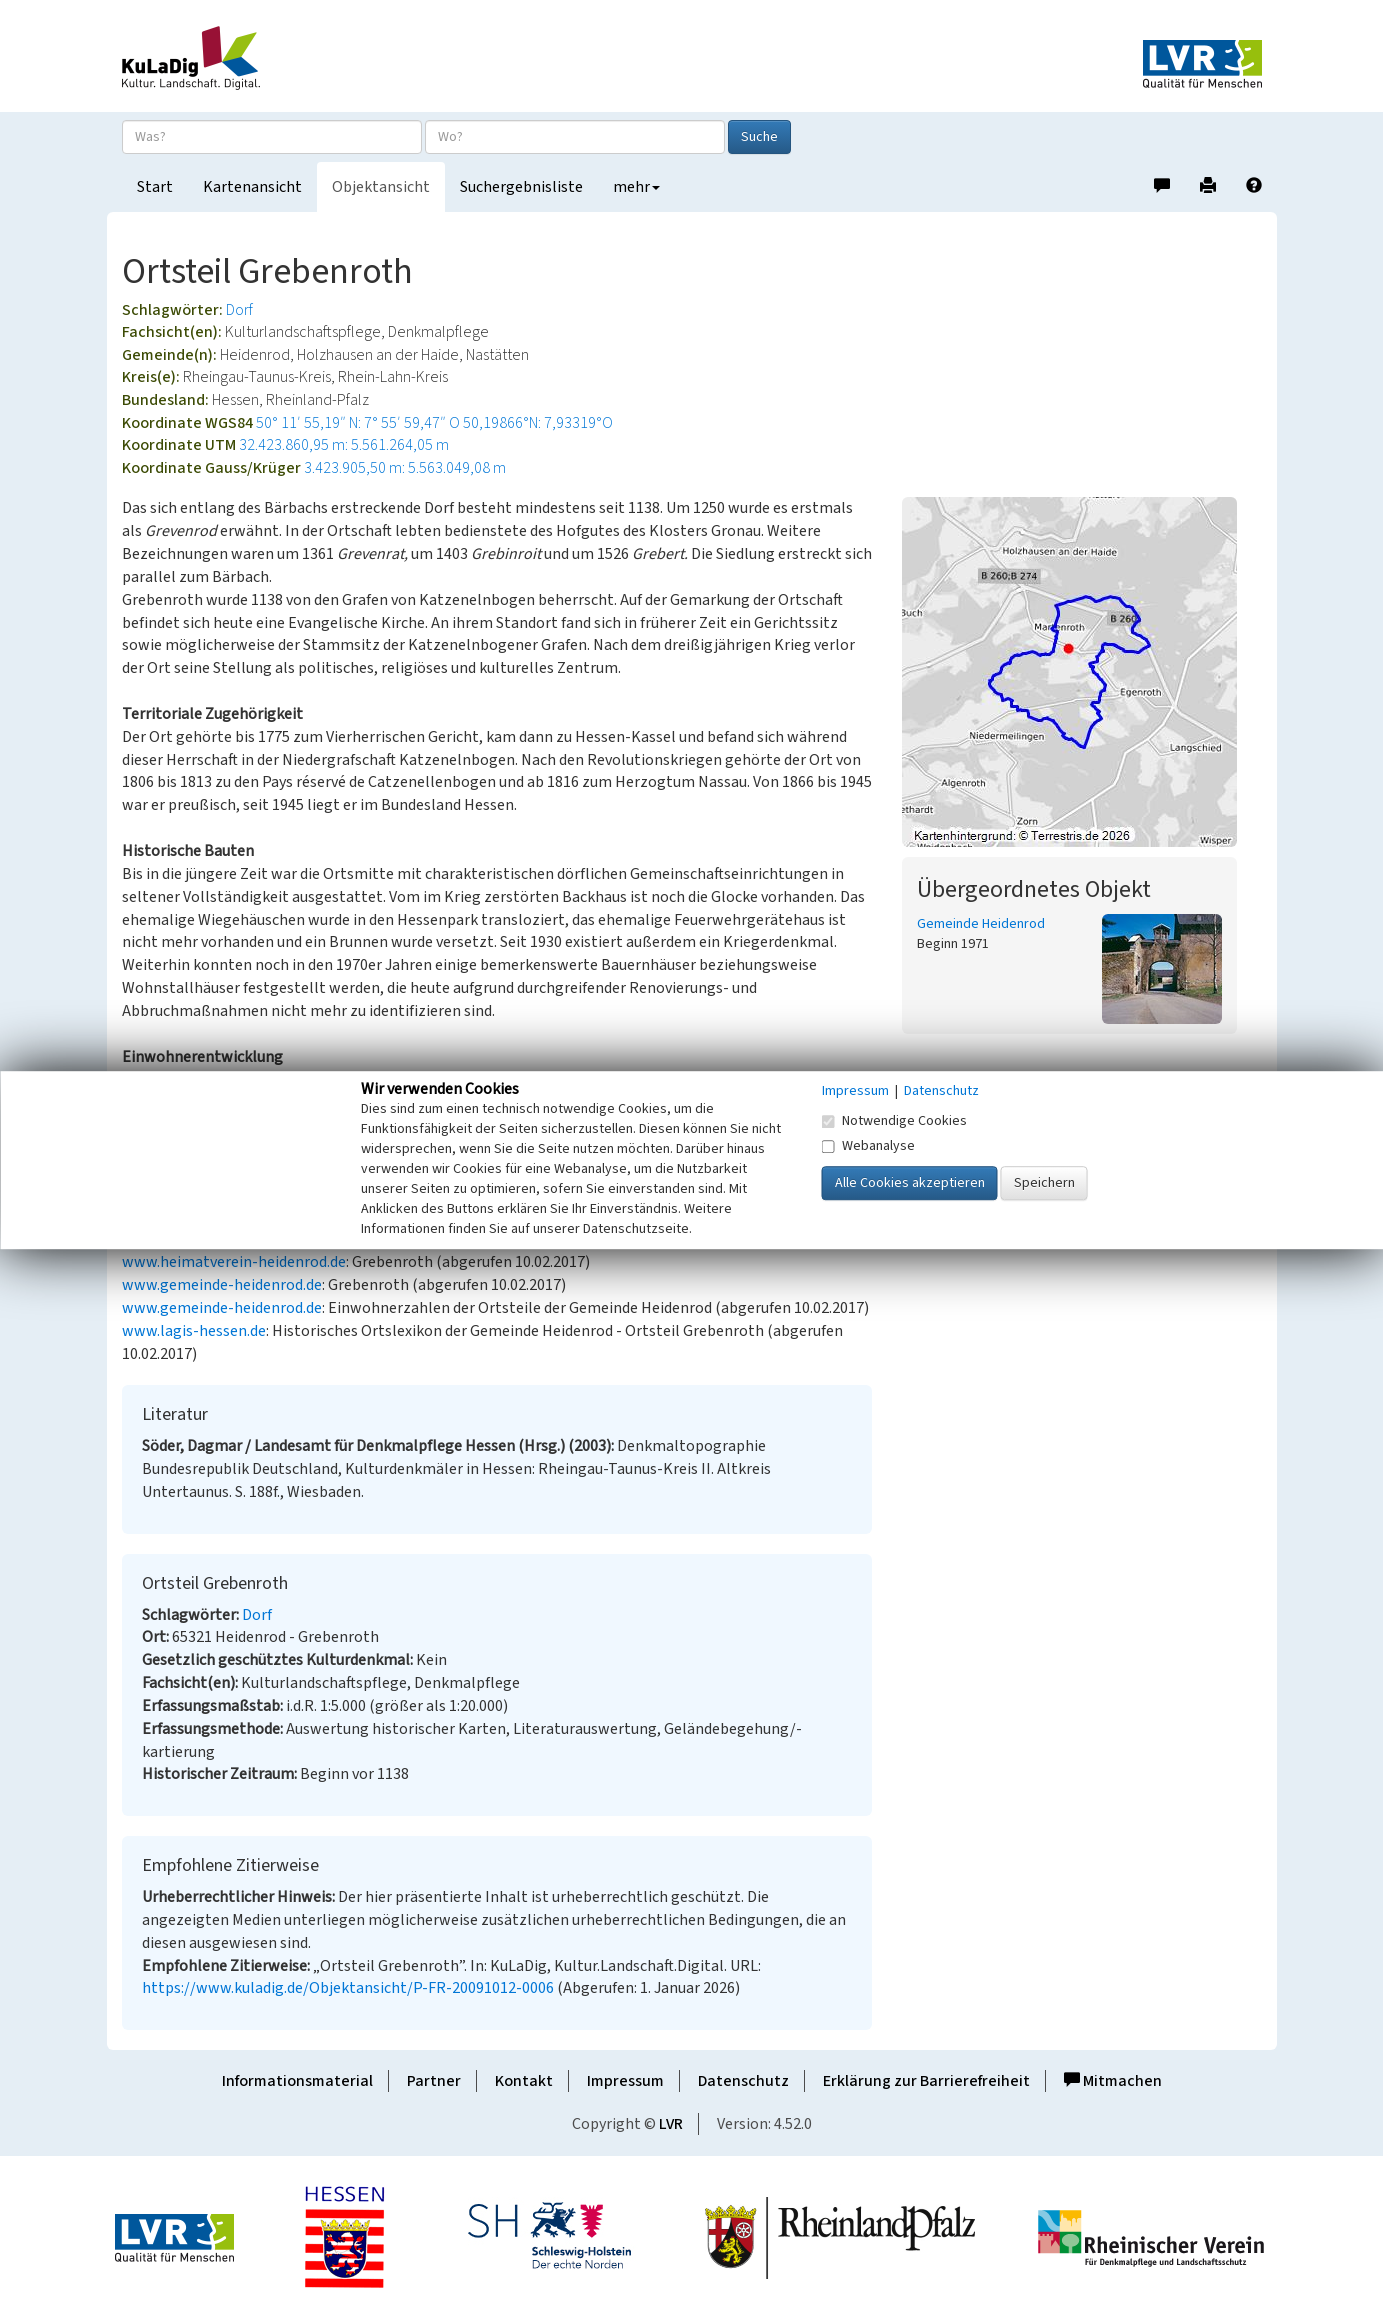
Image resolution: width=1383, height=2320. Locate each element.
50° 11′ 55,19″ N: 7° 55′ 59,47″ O (358, 423)
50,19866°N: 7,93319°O (538, 423)
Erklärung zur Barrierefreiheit (926, 2081)
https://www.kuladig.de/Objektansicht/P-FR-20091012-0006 (348, 1988)
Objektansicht (381, 187)
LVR (671, 2124)
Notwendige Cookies (894, 1121)
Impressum (625, 2081)
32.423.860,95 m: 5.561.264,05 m (344, 445)
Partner (434, 2081)
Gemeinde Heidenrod (981, 924)
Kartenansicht (252, 187)
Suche (759, 137)
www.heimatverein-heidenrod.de (234, 1262)
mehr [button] (636, 187)
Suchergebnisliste (521, 187)
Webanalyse (868, 1146)
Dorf (239, 310)
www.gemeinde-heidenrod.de (222, 1285)
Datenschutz (743, 2081)
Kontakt (524, 2081)
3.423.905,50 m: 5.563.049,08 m (405, 468)
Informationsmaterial (297, 2081)
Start (155, 187)
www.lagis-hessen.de (194, 1331)
